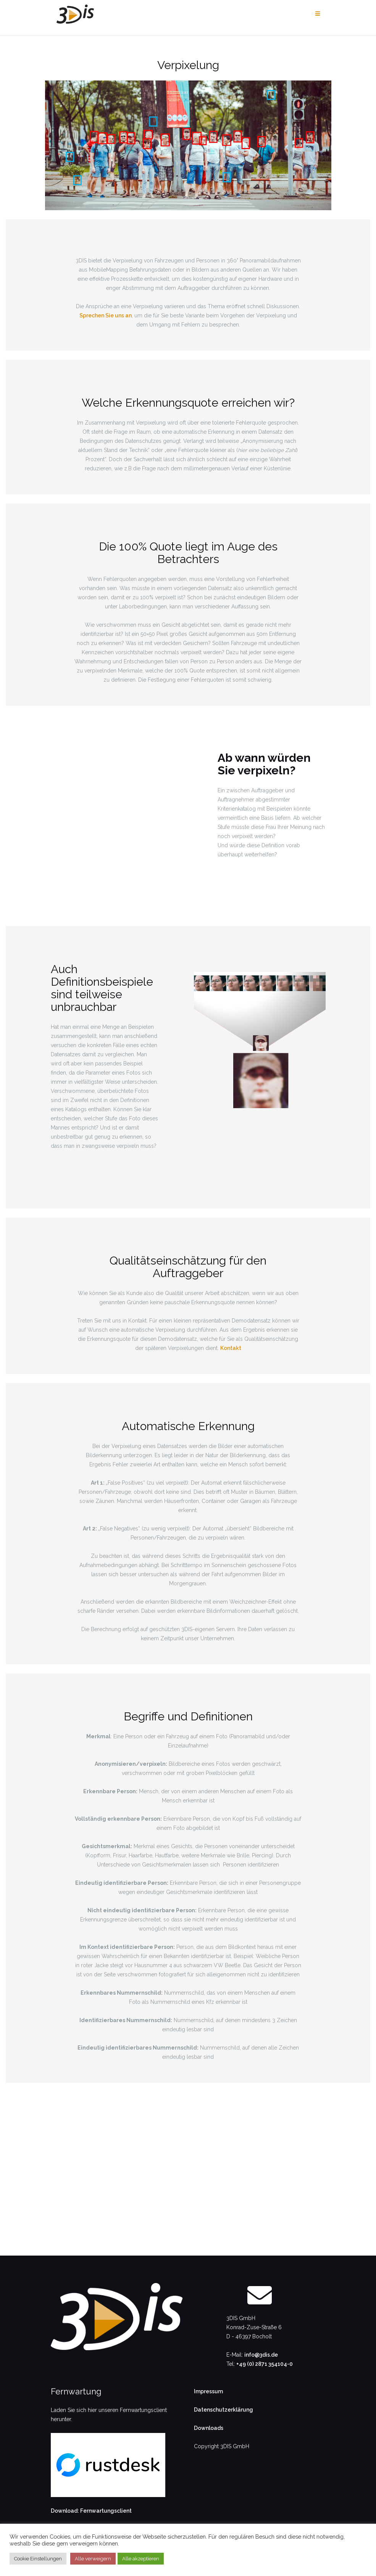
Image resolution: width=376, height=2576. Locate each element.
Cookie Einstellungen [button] (38, 2559)
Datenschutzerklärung (223, 2410)
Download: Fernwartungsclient (91, 2511)
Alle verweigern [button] (93, 2559)
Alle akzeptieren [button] (140, 2559)
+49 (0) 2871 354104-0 (264, 2364)
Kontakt (230, 1348)
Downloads (208, 2428)
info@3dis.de (261, 2355)
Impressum (208, 2391)
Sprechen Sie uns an (105, 315)
